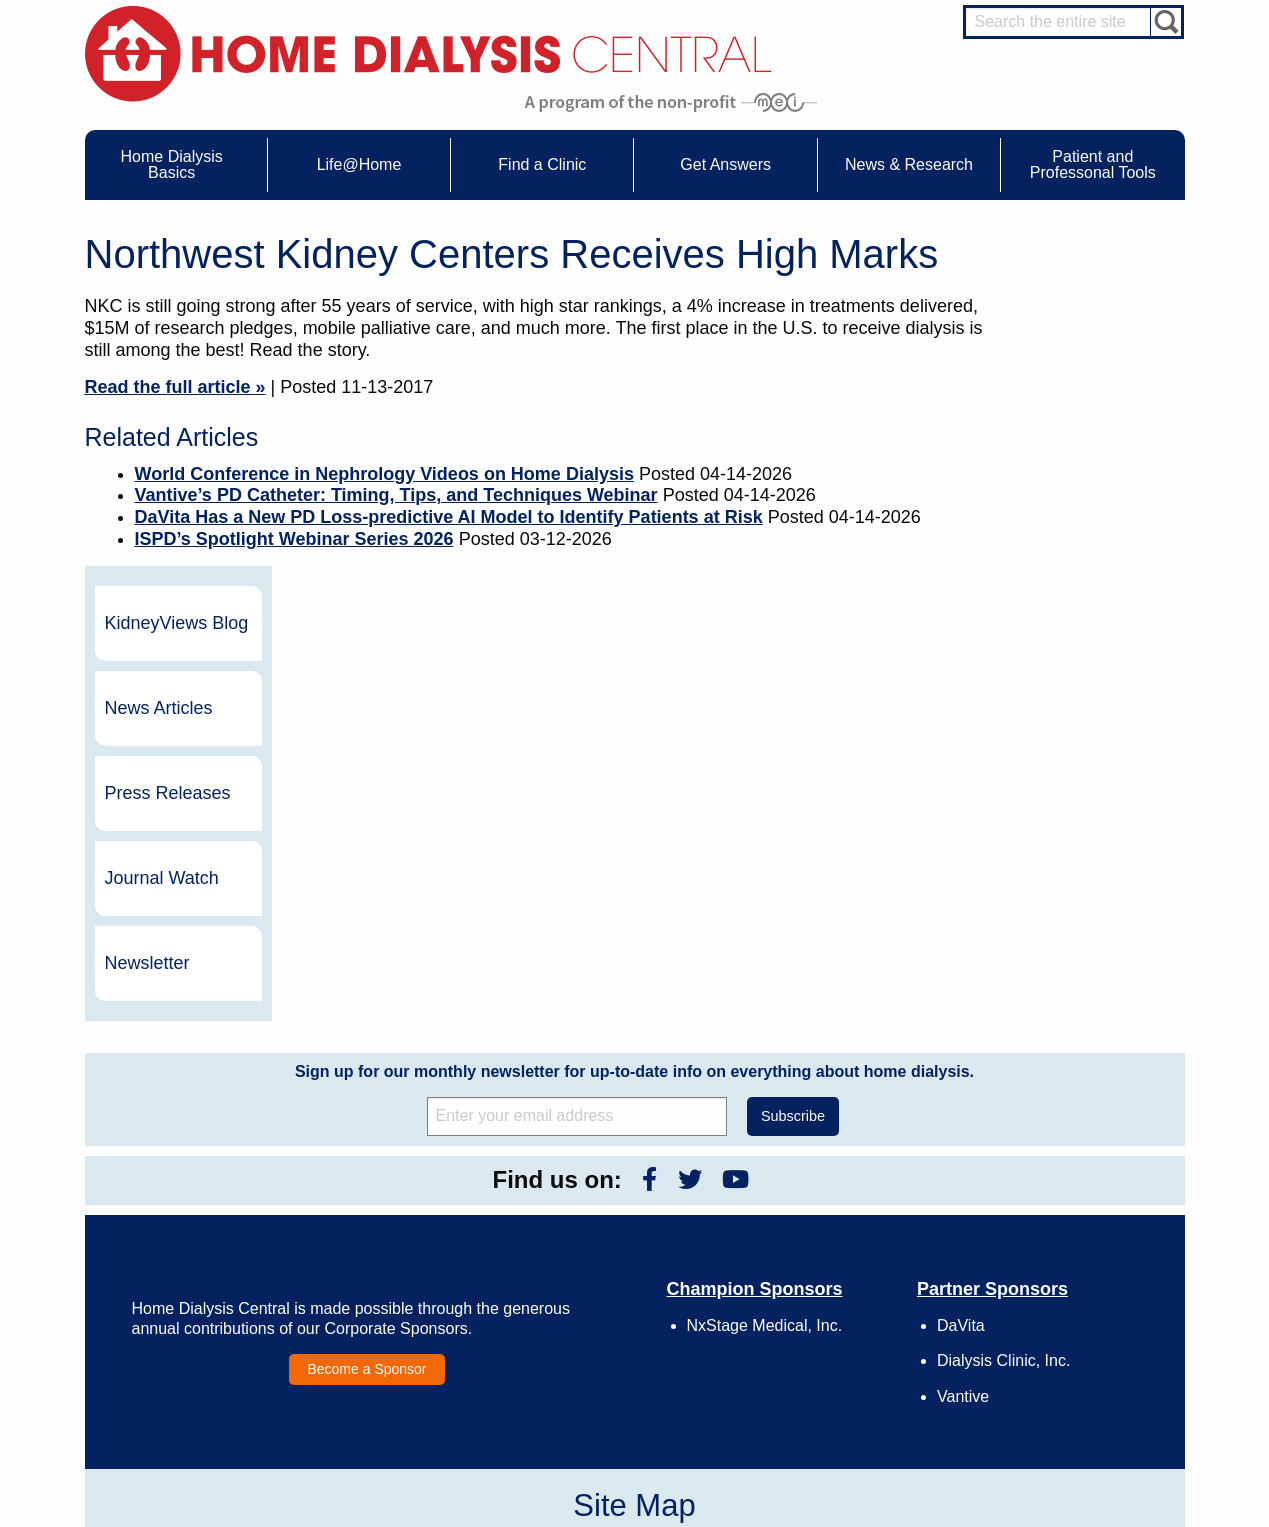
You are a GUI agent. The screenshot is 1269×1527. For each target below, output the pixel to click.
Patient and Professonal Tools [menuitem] (1093, 164)
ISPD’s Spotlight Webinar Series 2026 (294, 539)
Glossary (808, 1377)
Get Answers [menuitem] (725, 164)
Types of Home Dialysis (199, 1285)
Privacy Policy (822, 1358)
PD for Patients (1065, 1420)
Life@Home (365, 1202)
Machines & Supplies (193, 1303)
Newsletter (1063, 629)
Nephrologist (1058, 1262)
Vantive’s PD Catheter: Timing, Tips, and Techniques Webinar (396, 495)
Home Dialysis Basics (187, 1202)
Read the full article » (175, 387)
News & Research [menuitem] (909, 164)
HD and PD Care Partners (1070, 1357)
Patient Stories (392, 1303)
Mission (805, 1340)
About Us (788, 1202)
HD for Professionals (1080, 1402)
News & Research (604, 1202)
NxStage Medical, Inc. (765, 991)
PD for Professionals (1079, 1438)
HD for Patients (1065, 1383)
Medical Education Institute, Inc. (693, 1518)
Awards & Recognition (844, 1248)
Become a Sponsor (366, 1035)
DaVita (961, 991)
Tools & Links (172, 1358)
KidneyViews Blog (1072, 289)
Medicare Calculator (190, 1322)
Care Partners (390, 1230)
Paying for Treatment (192, 1340)
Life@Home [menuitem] (359, 164)
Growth (804, 1266)
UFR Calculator (178, 1230)
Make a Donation (830, 1303)
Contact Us (814, 1230)
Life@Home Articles (406, 1285)
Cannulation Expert (1076, 1244)
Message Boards (1032, 1202)
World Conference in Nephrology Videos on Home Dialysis (384, 474)
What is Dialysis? (182, 1266)
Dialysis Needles (397, 1266)
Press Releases (1084, 459)
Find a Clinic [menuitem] (542, 164)
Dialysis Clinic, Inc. (1003, 1027)
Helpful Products (397, 1340)
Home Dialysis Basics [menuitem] (172, 164)
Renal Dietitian (1064, 1299)
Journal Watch (1078, 544)
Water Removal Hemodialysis (215, 1248)
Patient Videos (391, 1322)
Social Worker (1062, 1318)
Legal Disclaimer (829, 1285)
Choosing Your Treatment (420, 1248)
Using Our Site (824, 1322)
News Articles (1075, 374)
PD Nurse (1051, 1281)
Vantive (963, 1062)
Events (587, 1230)
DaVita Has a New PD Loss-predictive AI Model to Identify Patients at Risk (449, 517)
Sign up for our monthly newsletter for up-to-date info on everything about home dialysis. (634, 737)
